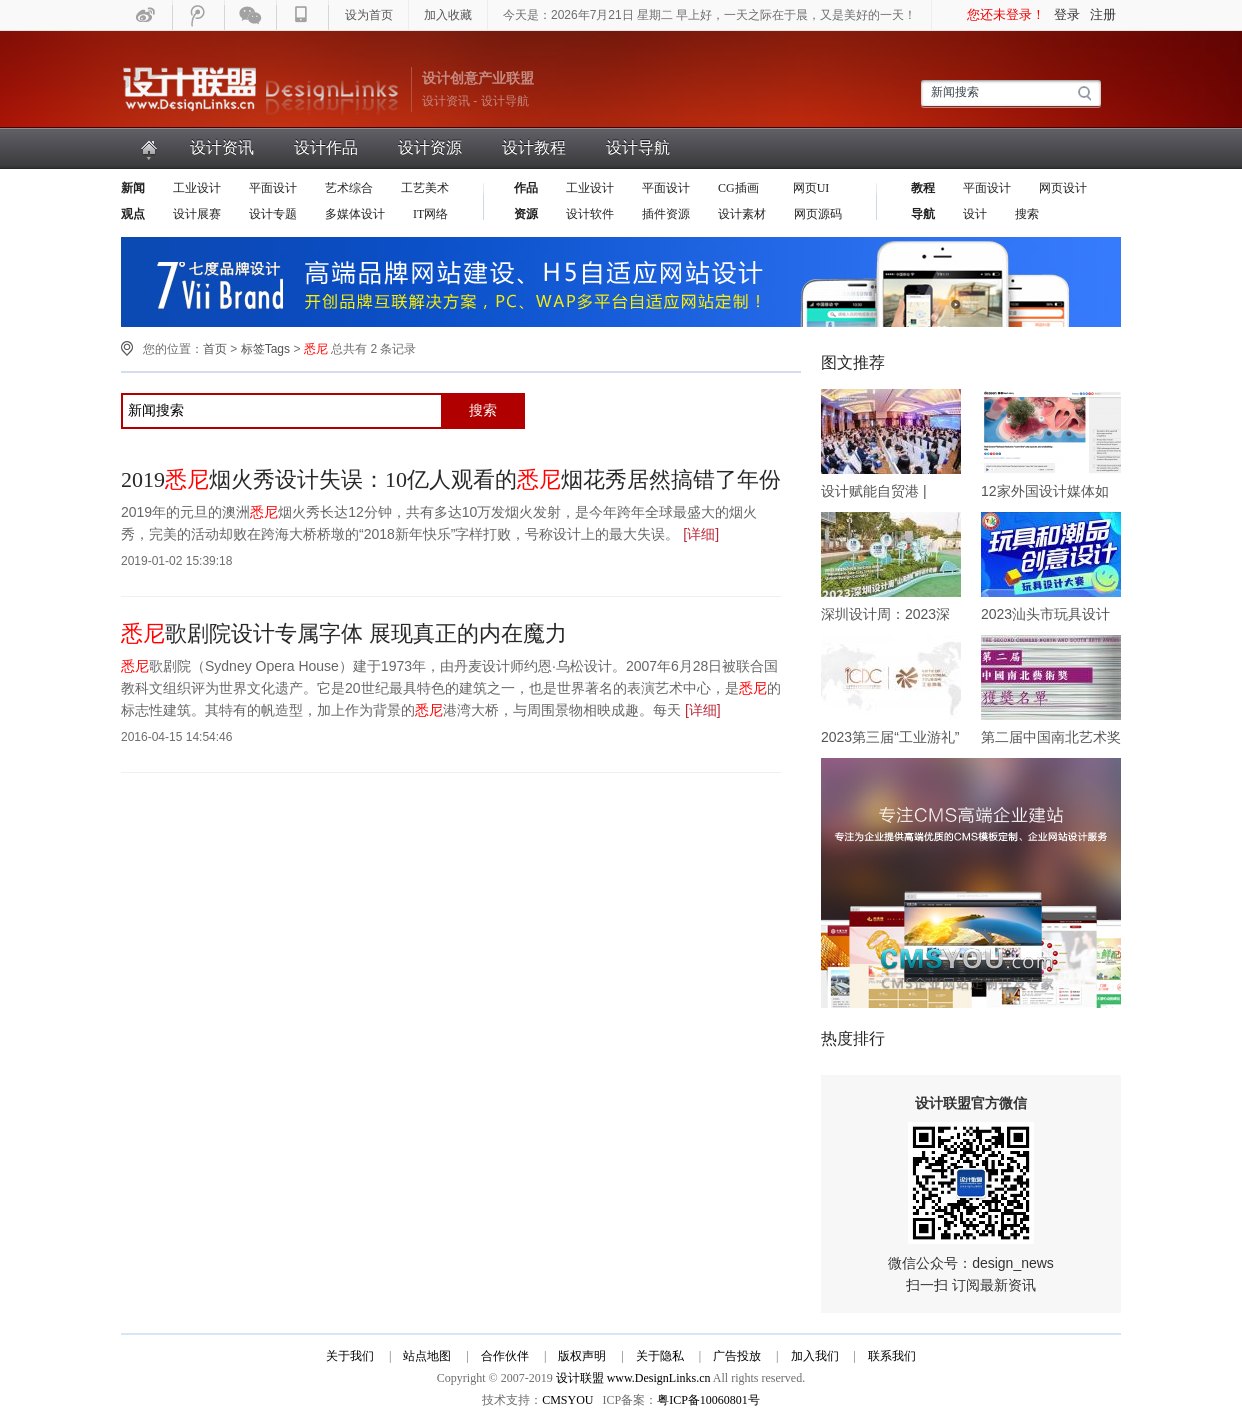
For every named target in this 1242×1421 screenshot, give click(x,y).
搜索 (1027, 214)
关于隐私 (660, 1356)
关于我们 (350, 1356)
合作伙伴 (505, 1356)
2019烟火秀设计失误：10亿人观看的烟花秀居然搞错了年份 (451, 479)
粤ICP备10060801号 (708, 1400)
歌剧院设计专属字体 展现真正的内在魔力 (344, 633)
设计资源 (430, 147)
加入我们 (815, 1356)
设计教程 (534, 147)
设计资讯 (222, 147)
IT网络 (430, 214)
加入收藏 (448, 15)
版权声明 (582, 1356)
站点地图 (427, 1356)
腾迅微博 (199, 15)
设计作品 (326, 147)
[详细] (701, 534)
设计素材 (742, 214)
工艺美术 (425, 188)
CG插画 (740, 188)
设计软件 (590, 214)
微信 (251, 15)
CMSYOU (567, 1400)
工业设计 (197, 188)
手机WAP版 (303, 15)
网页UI (810, 188)
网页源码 (818, 214)
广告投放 (737, 1356)
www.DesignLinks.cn (659, 1378)
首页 (150, 147)
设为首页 (369, 15)
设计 (975, 214)
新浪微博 (147, 15)
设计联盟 (261, 90)
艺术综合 (349, 188)
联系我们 (892, 1356)
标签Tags (265, 349)
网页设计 (1063, 188)
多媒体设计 (355, 214)
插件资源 (666, 214)
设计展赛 (197, 214)
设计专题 (273, 214)
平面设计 (273, 188)
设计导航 (638, 147)
